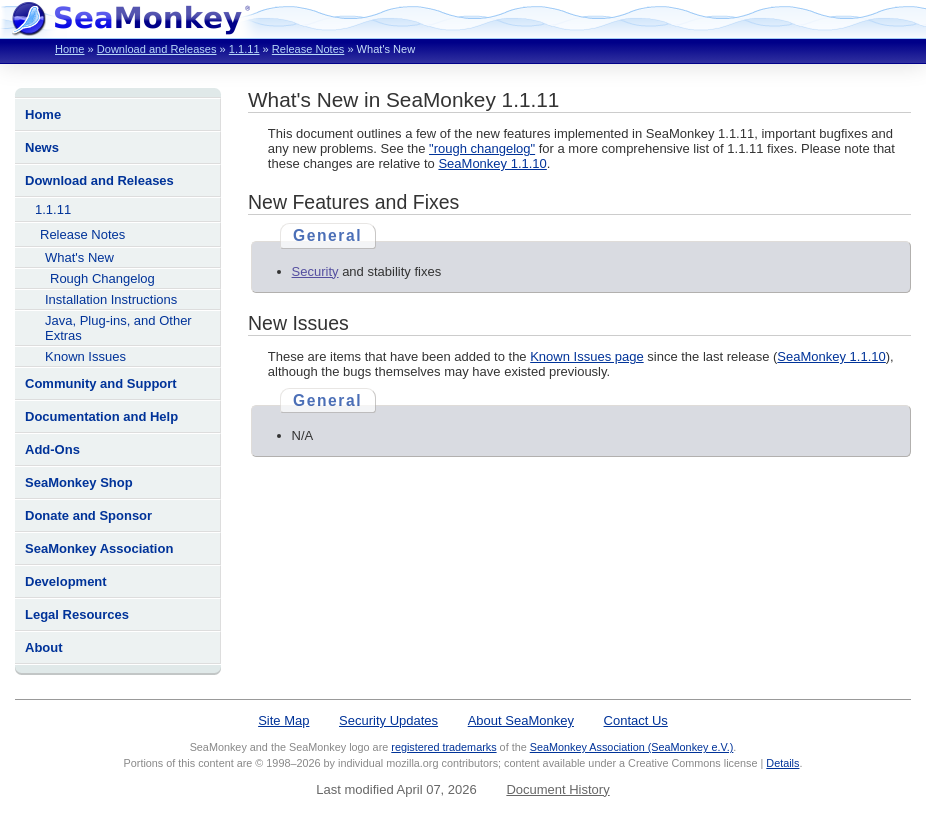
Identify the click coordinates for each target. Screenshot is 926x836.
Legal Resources (77, 614)
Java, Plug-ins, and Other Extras (118, 328)
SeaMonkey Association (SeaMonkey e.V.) (632, 747)
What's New (79, 257)
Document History (557, 789)
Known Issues (85, 356)
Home (69, 49)
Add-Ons (52, 449)
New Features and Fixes (353, 202)
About (44, 647)
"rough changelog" (482, 148)
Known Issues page (586, 356)
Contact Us (636, 720)
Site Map (283, 720)
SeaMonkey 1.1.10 (492, 163)
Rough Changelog (102, 278)
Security (315, 271)
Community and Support (101, 383)
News (42, 147)
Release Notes (308, 49)
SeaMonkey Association (99, 548)
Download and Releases (157, 49)
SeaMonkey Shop (79, 482)
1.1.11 (244, 49)
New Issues (298, 323)
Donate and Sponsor (88, 515)
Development (66, 581)
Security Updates (388, 720)
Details (782, 763)
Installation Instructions (111, 299)
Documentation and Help (101, 416)
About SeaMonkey (521, 720)
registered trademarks (443, 747)
